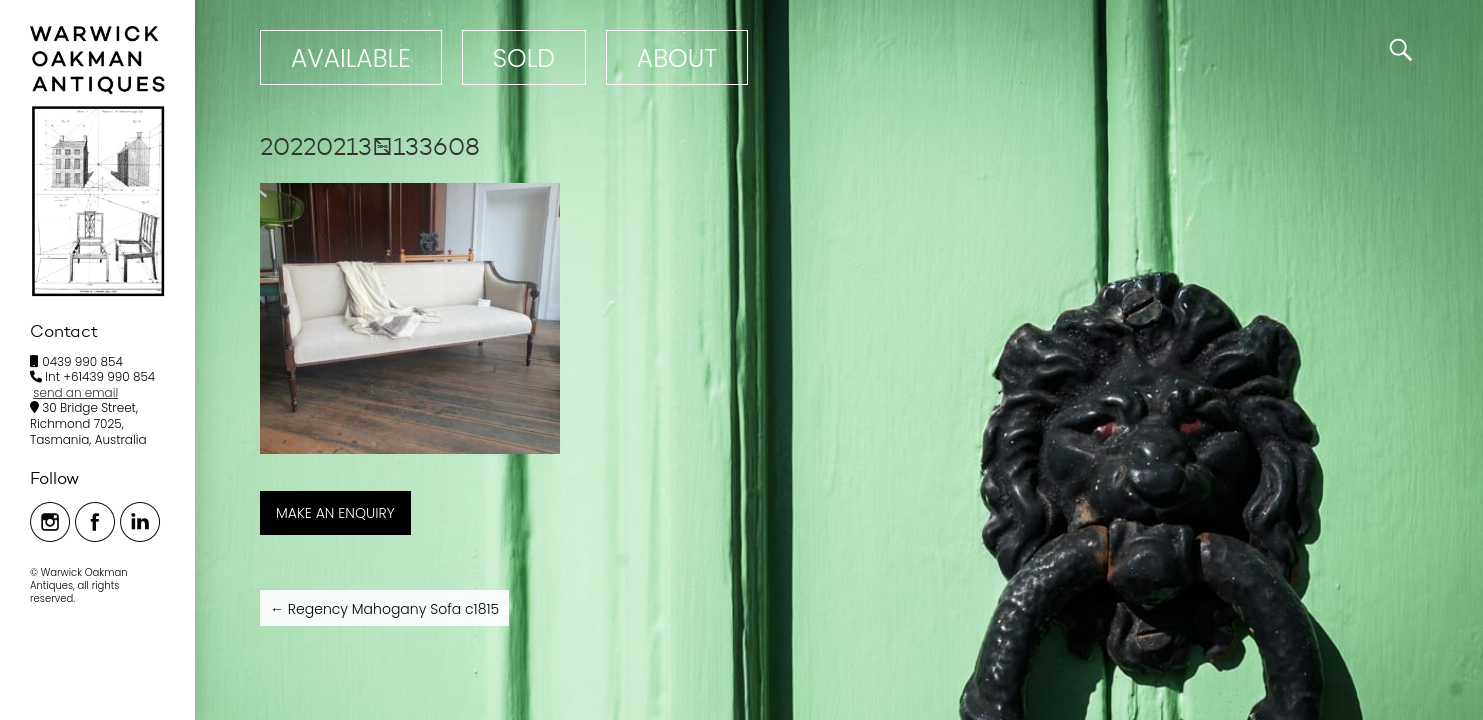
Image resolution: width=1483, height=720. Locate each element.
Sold (524, 58)
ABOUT (677, 58)
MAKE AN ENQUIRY (335, 513)
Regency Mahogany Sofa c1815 (384, 609)
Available (351, 58)
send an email (75, 392)
